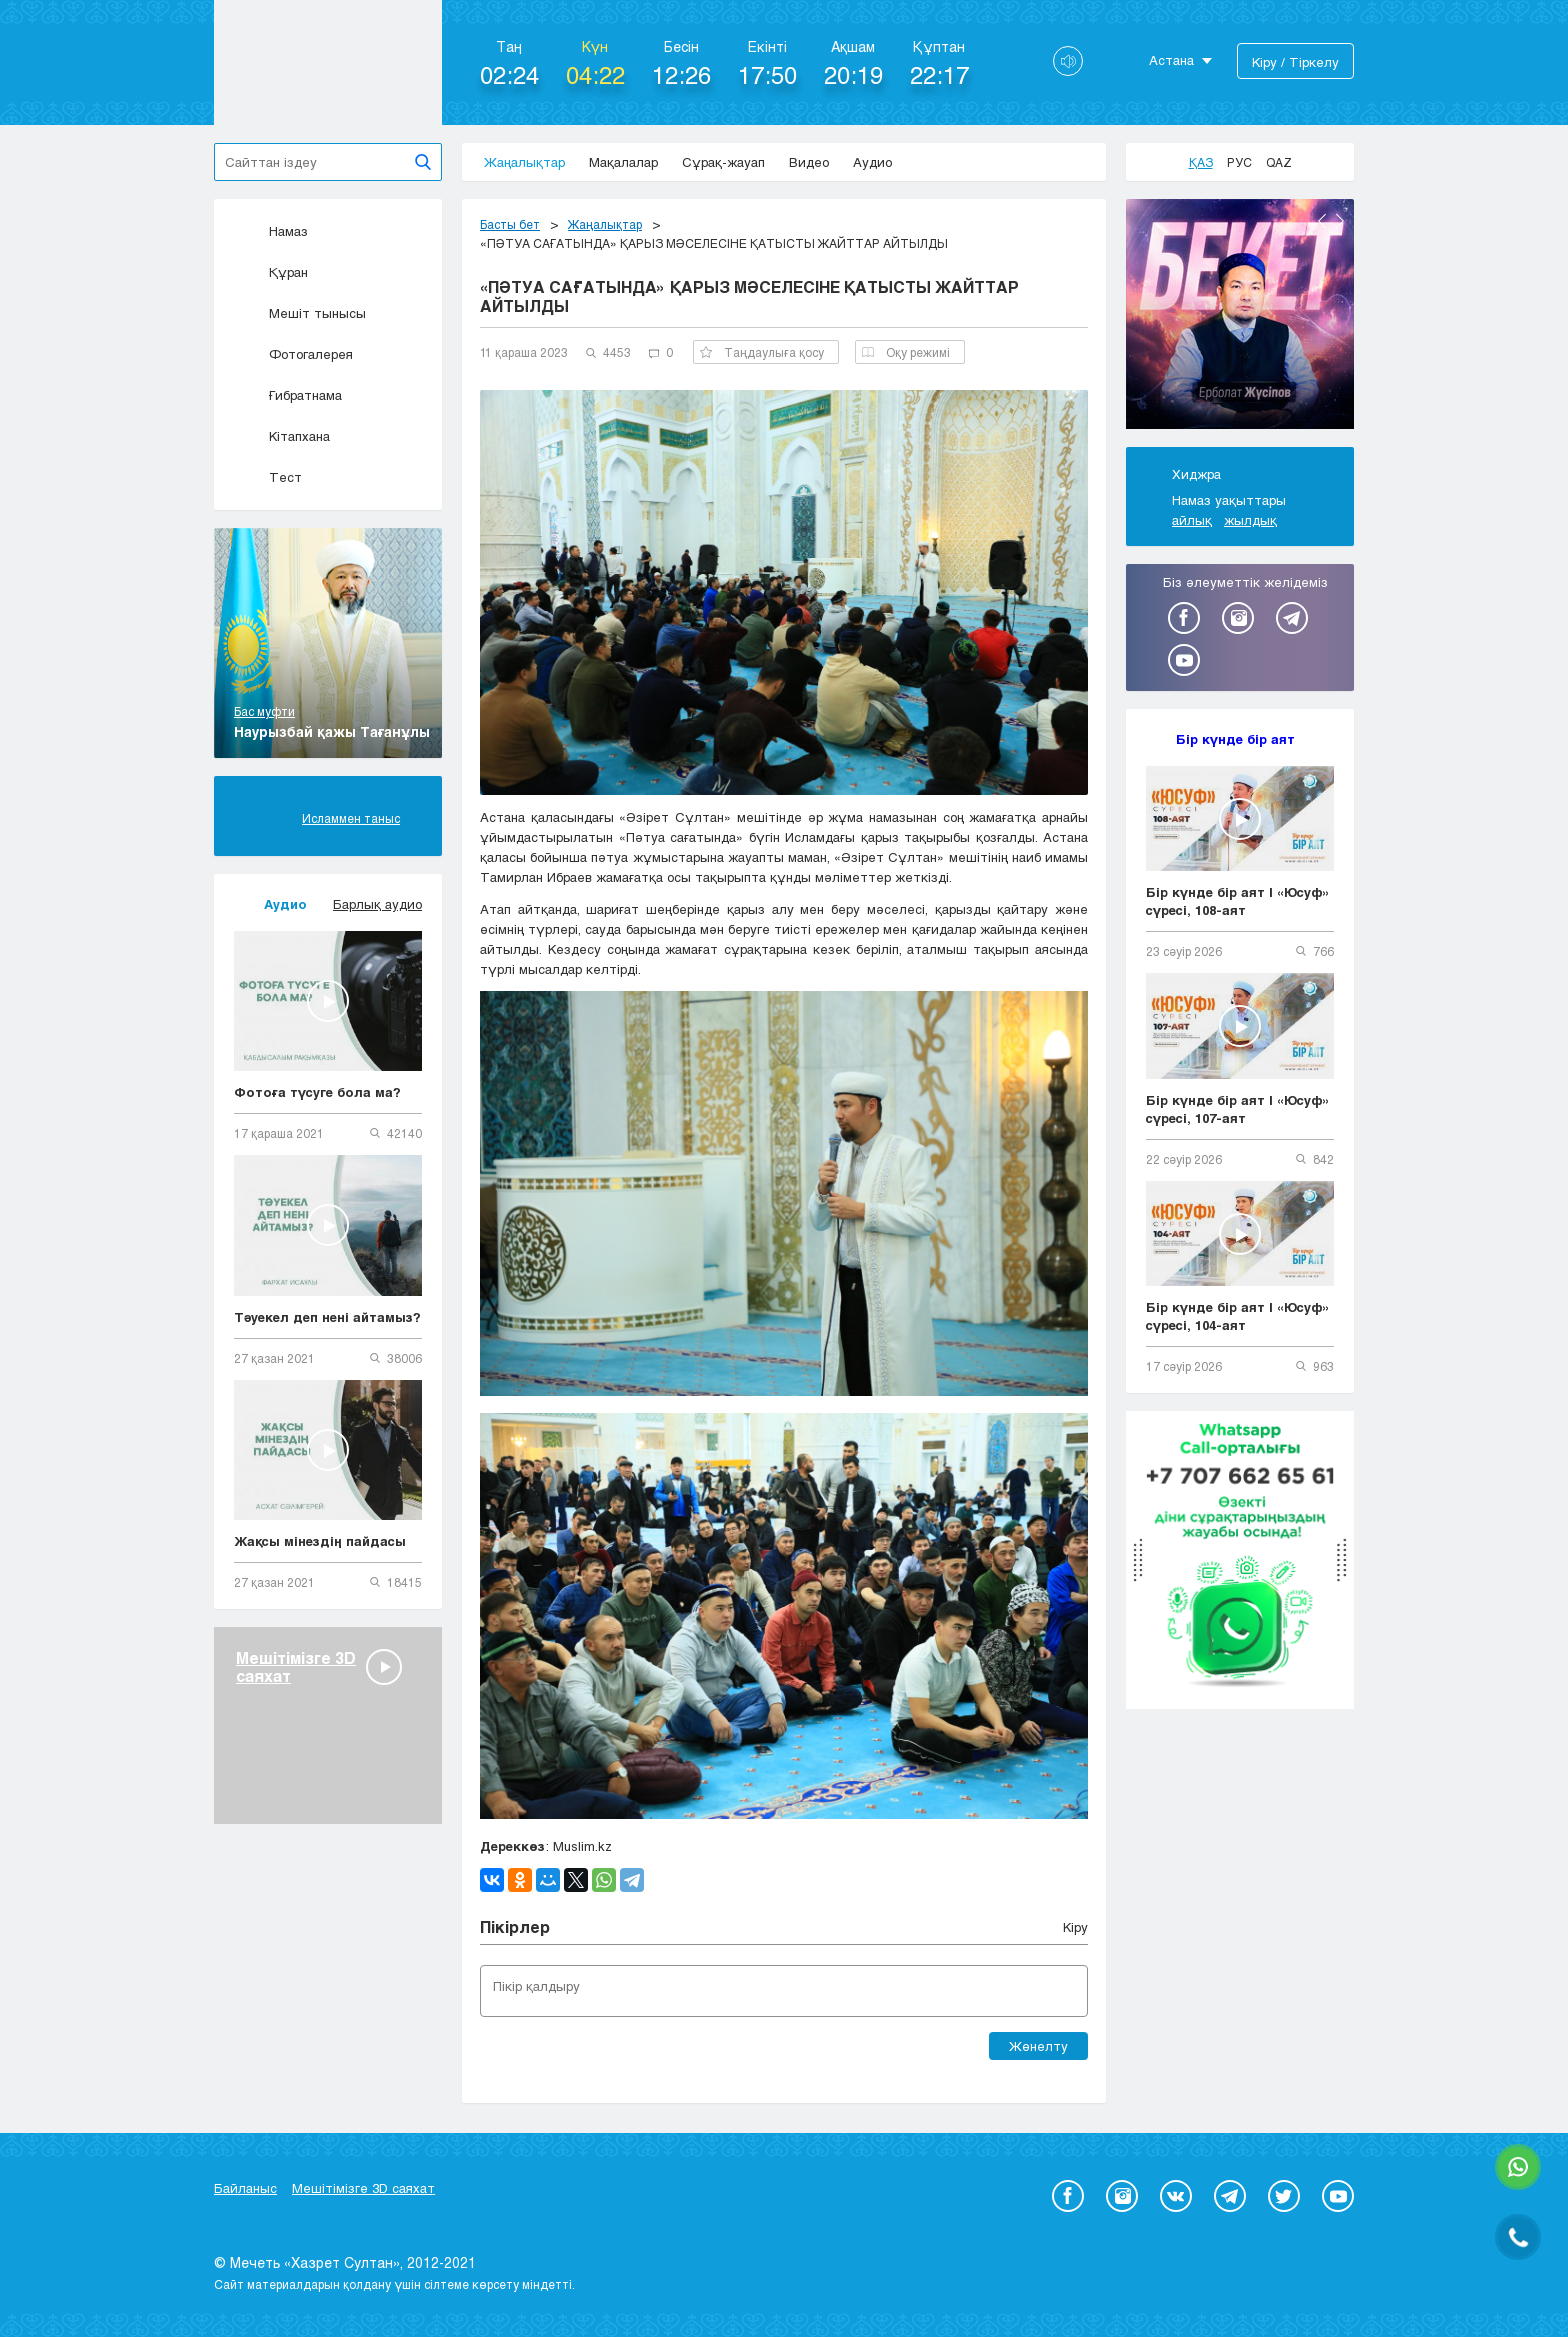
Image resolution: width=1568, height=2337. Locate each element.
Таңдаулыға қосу (762, 352)
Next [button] (1340, 221)
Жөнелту (1038, 2046)
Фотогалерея (293, 354)
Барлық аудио (377, 904)
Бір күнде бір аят (1235, 739)
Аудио (872, 162)
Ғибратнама (288, 395)
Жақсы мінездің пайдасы (320, 1541)
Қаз (1201, 162)
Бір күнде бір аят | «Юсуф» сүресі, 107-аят (1238, 1109)
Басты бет (510, 224)
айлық (1192, 520)
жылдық (1250, 520)
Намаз (271, 231)
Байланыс (245, 2188)
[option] (1240, 317)
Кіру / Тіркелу (1295, 62)
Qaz (1279, 162)
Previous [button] (1322, 221)
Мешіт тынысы (300, 313)
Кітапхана (282, 436)
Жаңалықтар (524, 162)
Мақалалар (623, 162)
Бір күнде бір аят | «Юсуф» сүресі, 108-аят (1238, 901)
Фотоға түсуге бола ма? (317, 1092)
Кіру (1075, 1927)
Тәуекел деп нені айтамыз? (327, 1317)
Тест (268, 477)
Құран (271, 272)
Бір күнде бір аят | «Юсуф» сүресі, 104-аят (1238, 1316)
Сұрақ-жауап (723, 162)
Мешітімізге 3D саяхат (363, 2188)
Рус (1239, 162)
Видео (809, 162)
